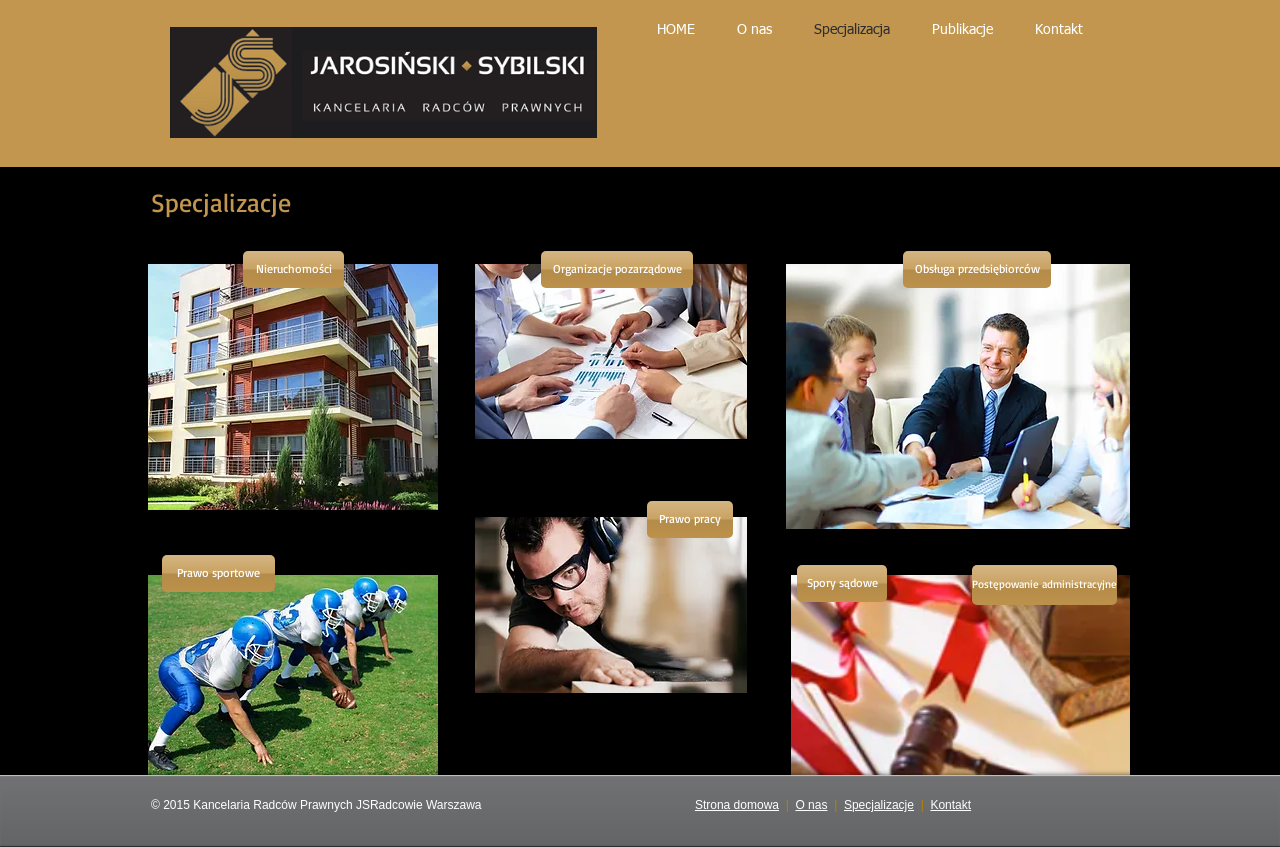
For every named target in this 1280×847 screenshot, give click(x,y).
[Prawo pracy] (690, 519)
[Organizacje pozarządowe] (617, 269)
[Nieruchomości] (293, 269)
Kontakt (950, 805)
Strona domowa (737, 805)
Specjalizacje (879, 805)
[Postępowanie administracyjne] (1044, 585)
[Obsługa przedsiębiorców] (977, 269)
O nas (811, 805)
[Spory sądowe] (842, 583)
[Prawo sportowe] (218, 573)
